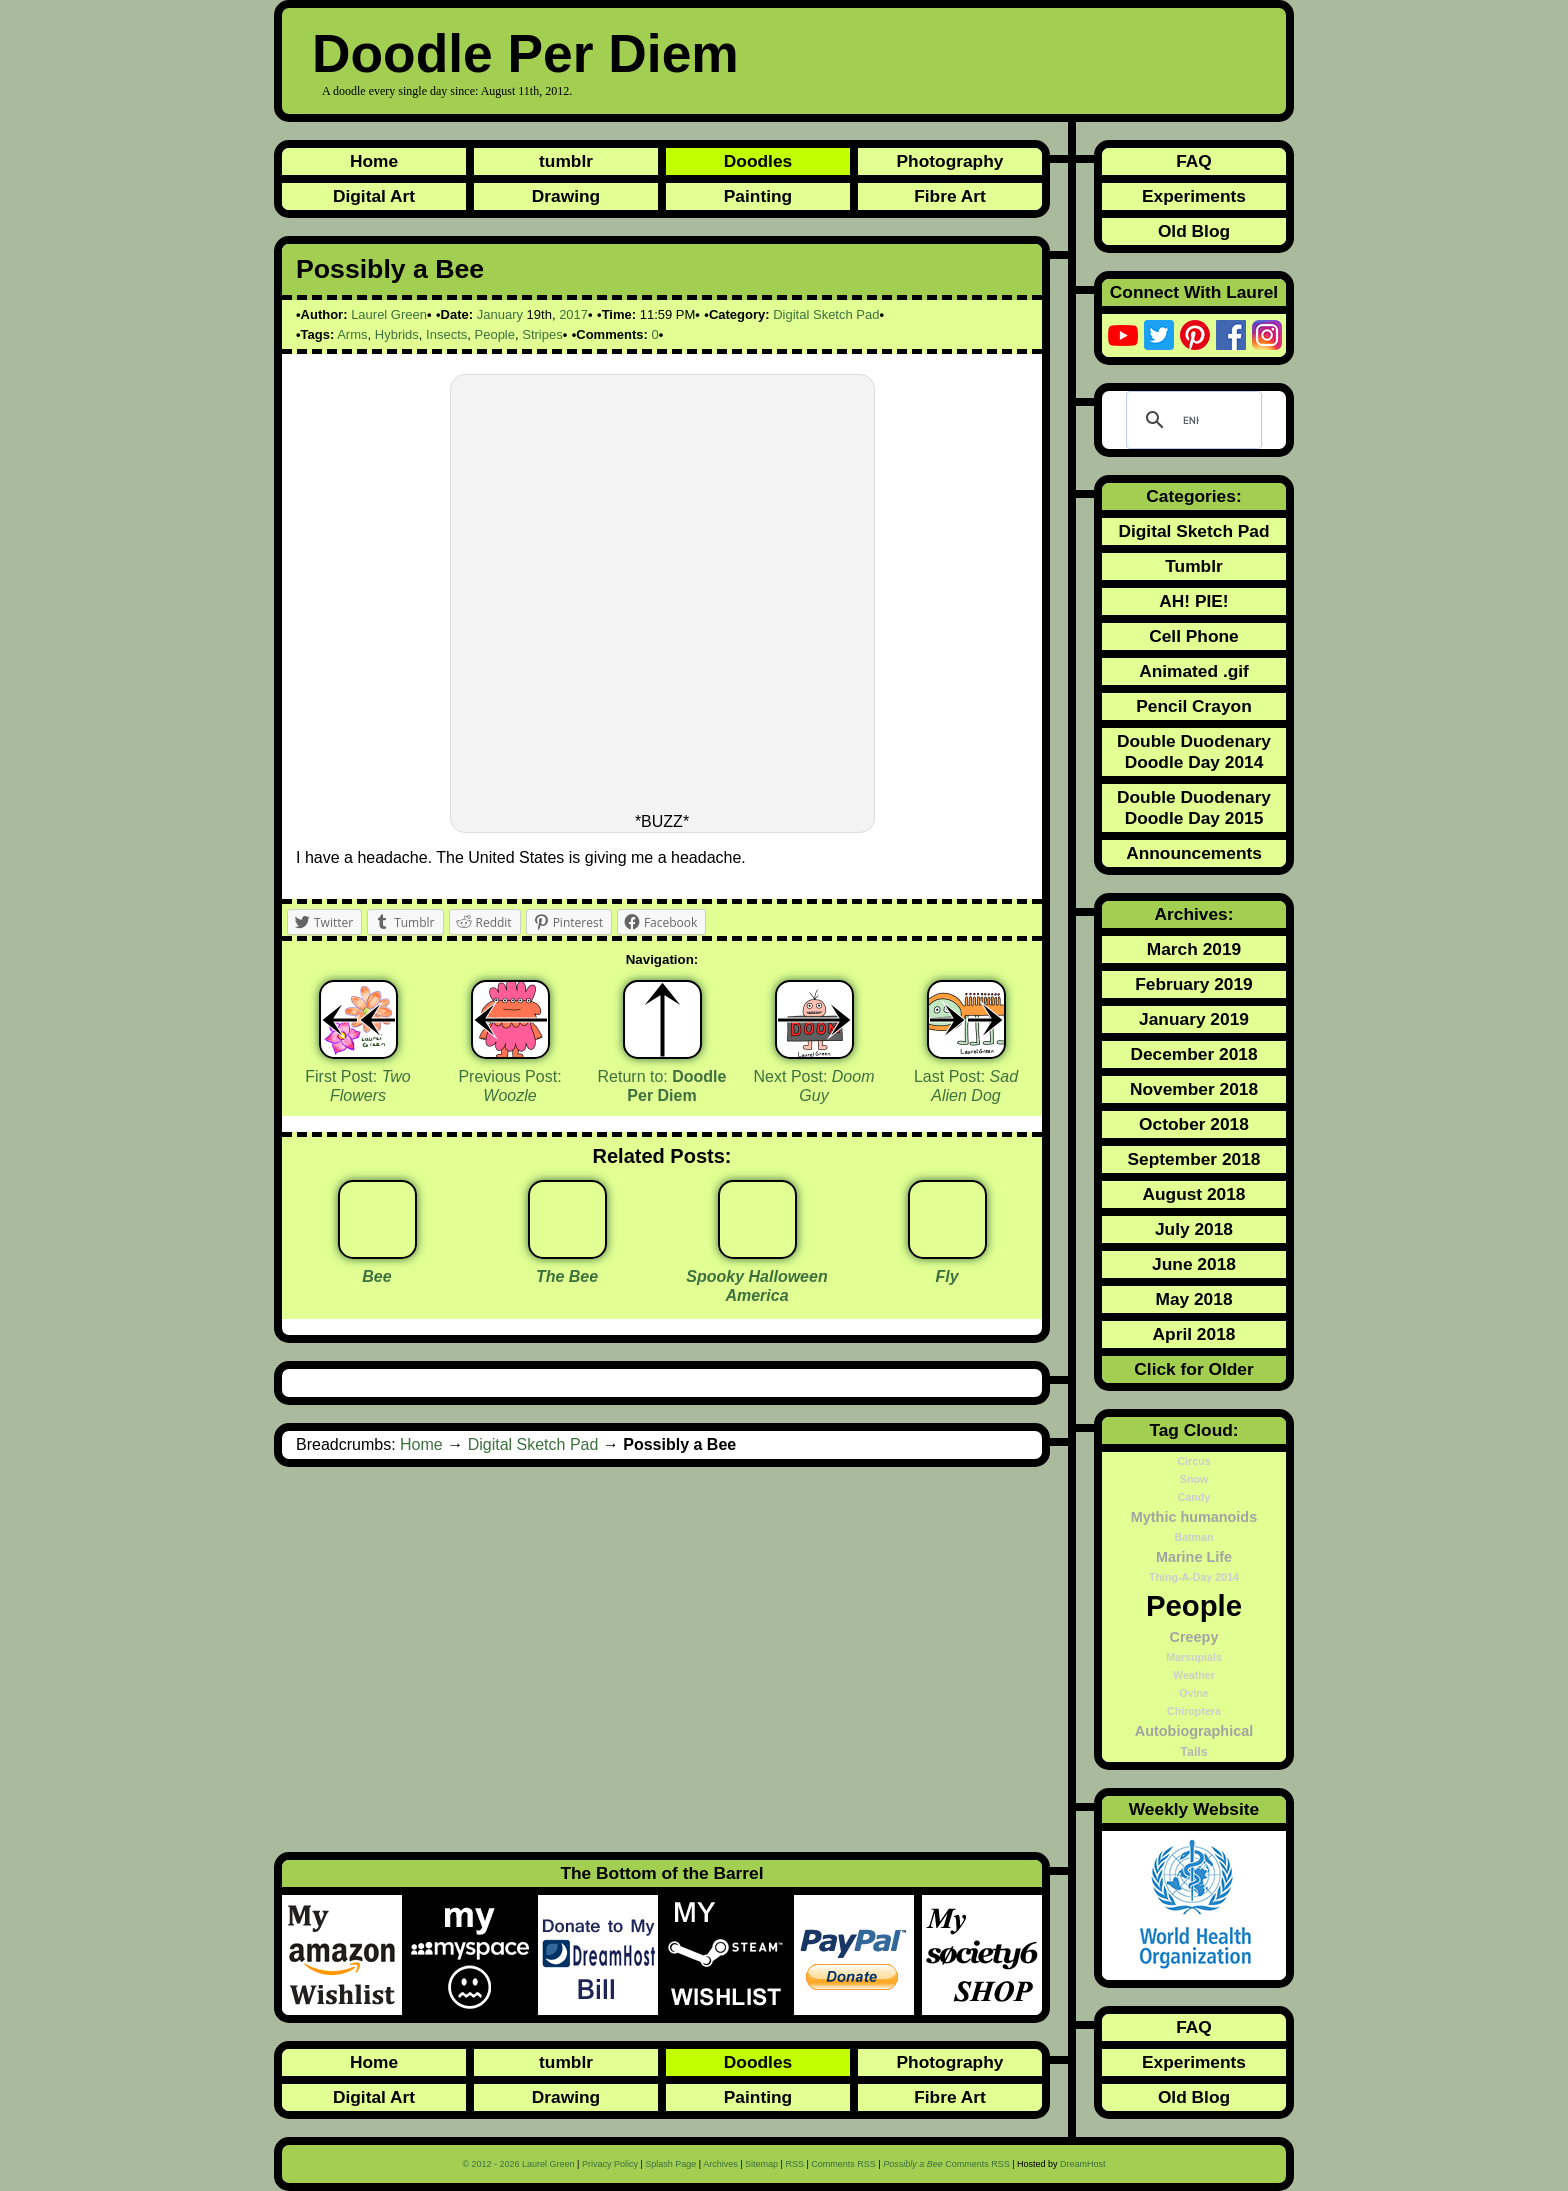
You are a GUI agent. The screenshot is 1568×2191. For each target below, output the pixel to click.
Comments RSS (843, 2164)
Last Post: (966, 1086)
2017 (573, 314)
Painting (758, 196)
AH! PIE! (1193, 601)
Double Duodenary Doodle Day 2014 (1194, 751)
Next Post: (814, 1086)
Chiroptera (1194, 1711)
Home (374, 161)
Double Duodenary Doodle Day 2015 (1194, 807)
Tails (1194, 1752)
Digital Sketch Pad (826, 314)
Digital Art (374, 196)
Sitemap (761, 2164)
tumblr (566, 161)
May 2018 (1193, 1299)
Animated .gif (1194, 671)
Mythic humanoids (1194, 1517)
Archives (720, 2164)
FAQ (1194, 161)
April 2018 (1194, 1334)
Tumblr (1193, 566)
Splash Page (670, 2164)
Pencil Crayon (1194, 706)
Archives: (1194, 914)
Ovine (1194, 1693)
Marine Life (1194, 1557)
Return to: (662, 1086)
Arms (352, 334)
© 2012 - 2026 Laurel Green (518, 2164)
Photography (950, 161)
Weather (1194, 1675)
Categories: (1193, 496)
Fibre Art (950, 196)
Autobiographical (1194, 1731)
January (500, 314)
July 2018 (1194, 1229)
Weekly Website (1194, 1809)
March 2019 (1194, 949)
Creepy (1194, 1637)
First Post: (358, 1086)
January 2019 (1194, 1019)
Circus (1193, 1461)
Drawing (566, 196)
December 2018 (1193, 1054)
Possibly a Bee (390, 269)
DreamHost (1083, 2164)
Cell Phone (1194, 636)
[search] (1191, 420)
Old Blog (1194, 231)
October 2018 (1194, 1124)
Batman (1193, 1537)
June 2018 (1194, 1264)
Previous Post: (509, 1086)
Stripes (542, 334)
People (495, 334)
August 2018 (1193, 1194)
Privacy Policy (610, 2164)
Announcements (1194, 853)
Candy (1194, 1497)
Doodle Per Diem (525, 53)
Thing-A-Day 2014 (1194, 1577)
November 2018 (1194, 1089)
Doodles (758, 161)
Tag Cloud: (1193, 1430)
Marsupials (1194, 1657)
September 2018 (1194, 1159)
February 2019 (1194, 984)
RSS (794, 2164)
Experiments (1194, 196)
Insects (446, 334)
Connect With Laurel (1194, 292)
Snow (1194, 1479)
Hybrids (397, 334)
